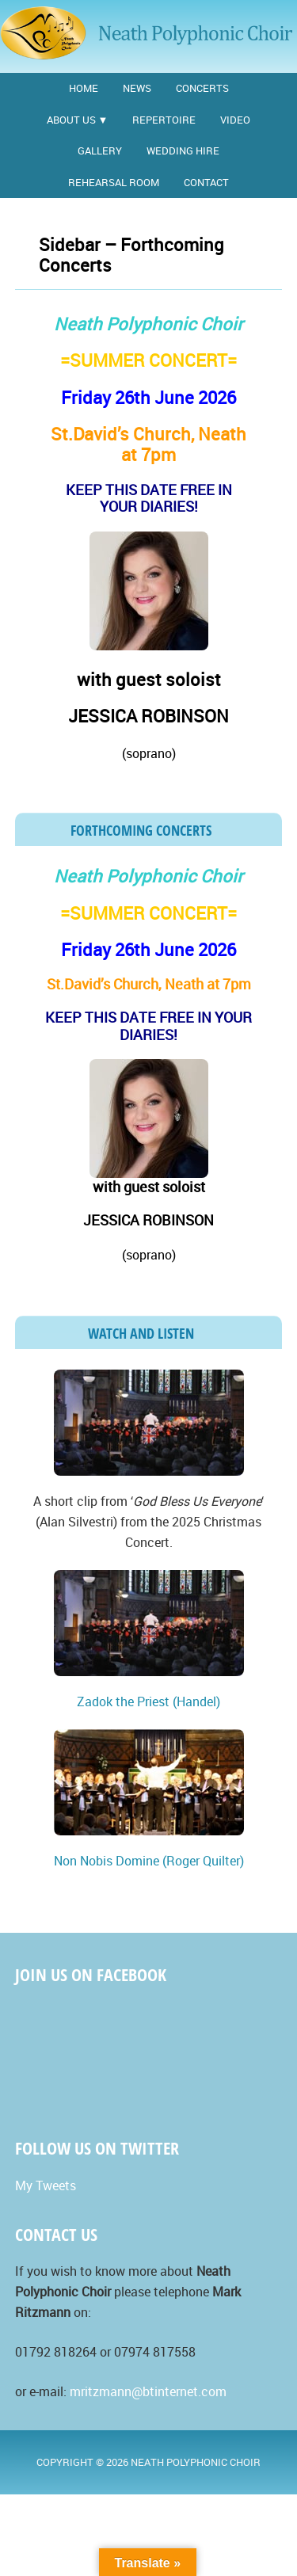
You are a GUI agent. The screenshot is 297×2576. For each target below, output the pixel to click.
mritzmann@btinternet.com (148, 2391)
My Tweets (45, 2185)
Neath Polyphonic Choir (148, 34)
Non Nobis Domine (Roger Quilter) (149, 1860)
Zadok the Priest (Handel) (148, 1701)
